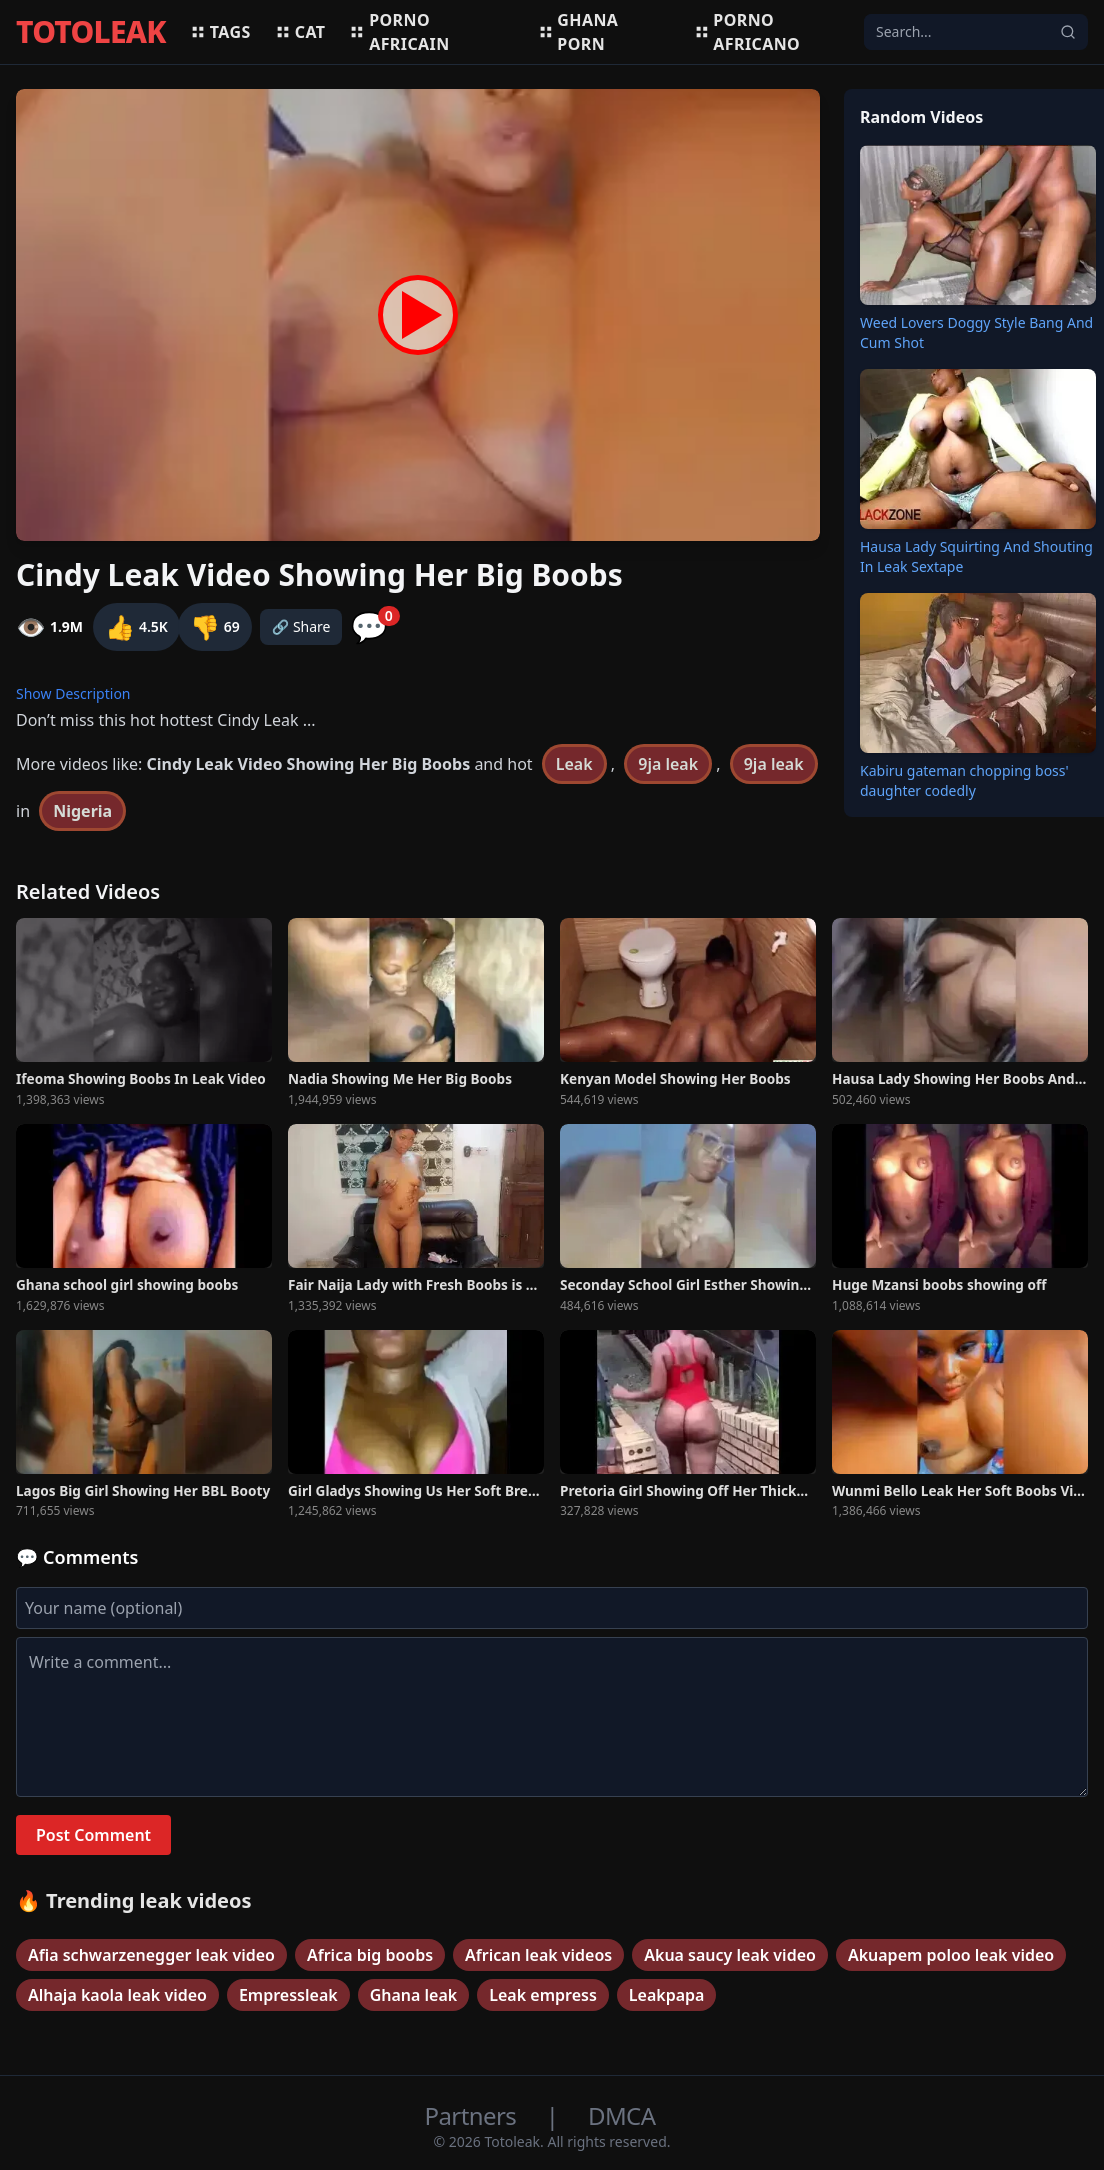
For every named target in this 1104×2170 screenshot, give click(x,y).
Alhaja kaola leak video (117, 1995)
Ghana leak (414, 1995)
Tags (220, 32)
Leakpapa (667, 1995)
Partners (473, 2115)
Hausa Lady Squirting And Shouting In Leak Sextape (976, 556)
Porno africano (747, 32)
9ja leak (668, 764)
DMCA (621, 2115)
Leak (574, 764)
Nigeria (82, 811)
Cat (300, 32)
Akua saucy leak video (730, 1955)
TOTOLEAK (91, 32)
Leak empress (543, 1995)
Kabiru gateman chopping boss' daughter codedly (964, 780)
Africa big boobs (370, 1955)
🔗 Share (301, 626)
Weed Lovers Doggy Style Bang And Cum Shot (976, 332)
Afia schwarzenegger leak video (151, 1955)
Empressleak (288, 1995)
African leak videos (538, 1955)
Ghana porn (578, 32)
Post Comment (93, 1835)
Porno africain (399, 32)
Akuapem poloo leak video (951, 1955)
